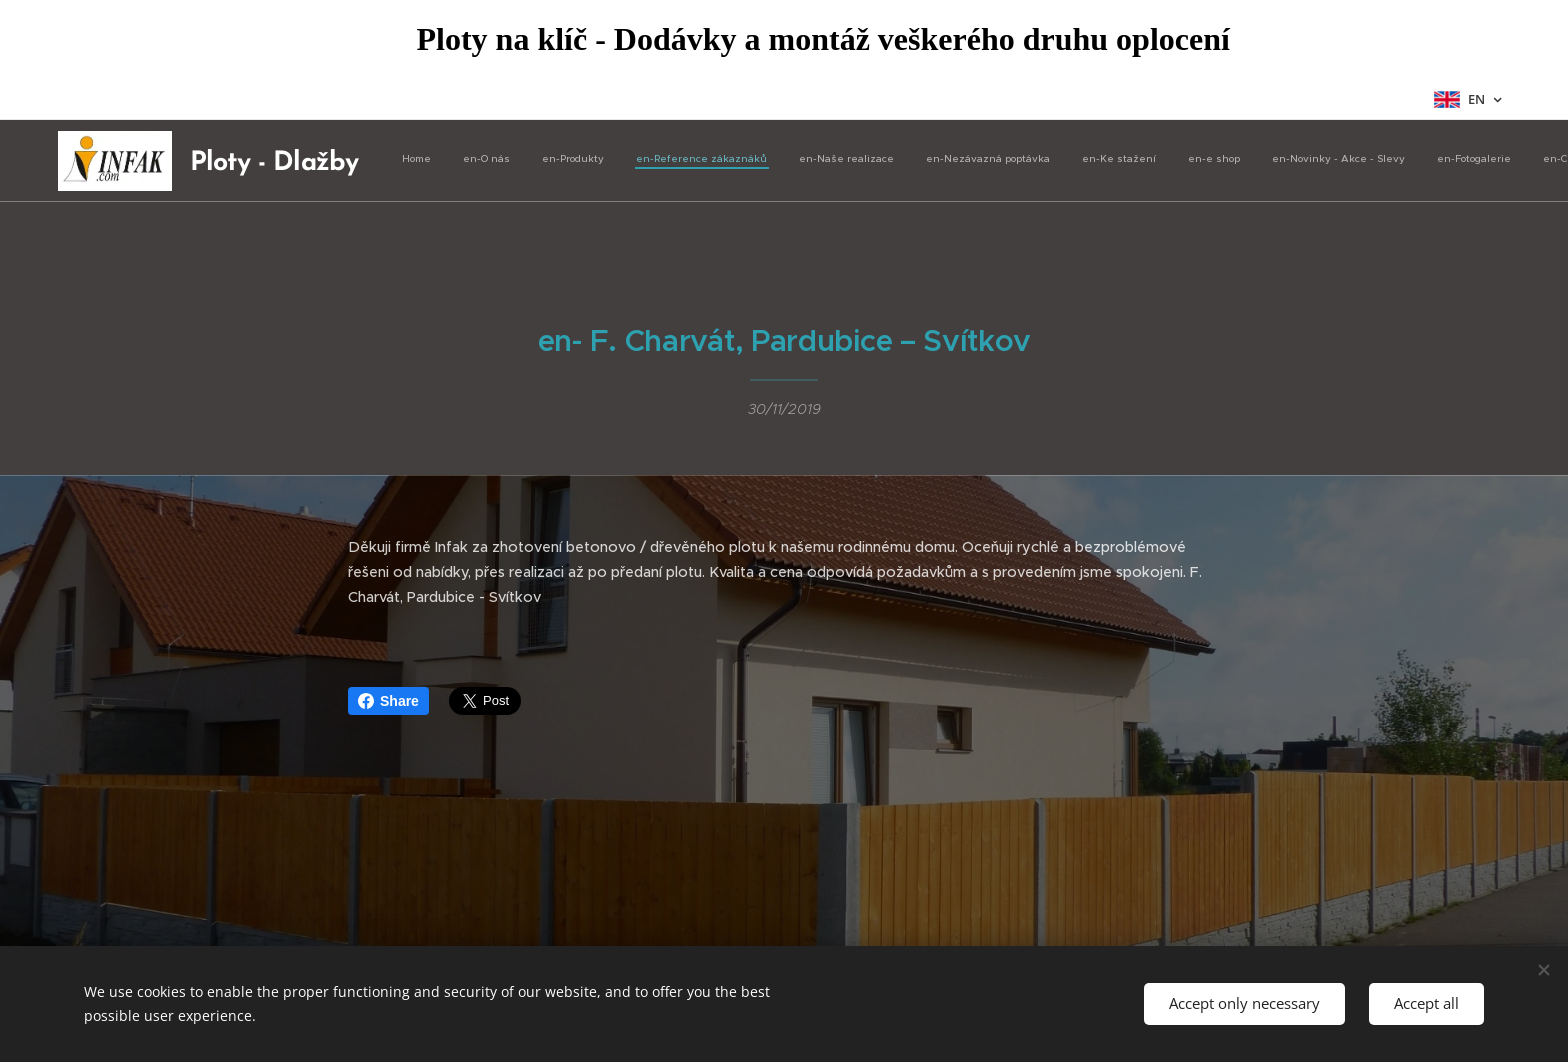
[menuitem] (992, 161)
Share (388, 701)
